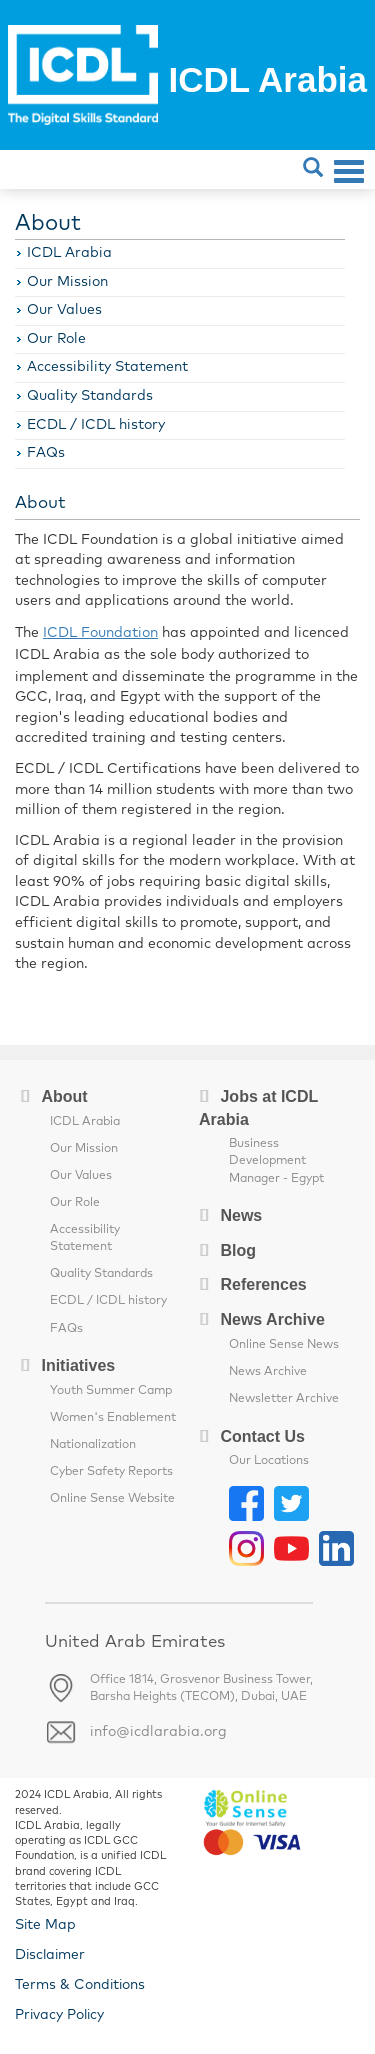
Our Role (56, 339)
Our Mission (67, 282)
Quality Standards (90, 396)
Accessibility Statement (107, 367)
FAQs (46, 453)
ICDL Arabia (69, 253)
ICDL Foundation (100, 633)
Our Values (64, 310)
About (48, 224)
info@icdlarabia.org (158, 1732)
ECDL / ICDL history (96, 425)
